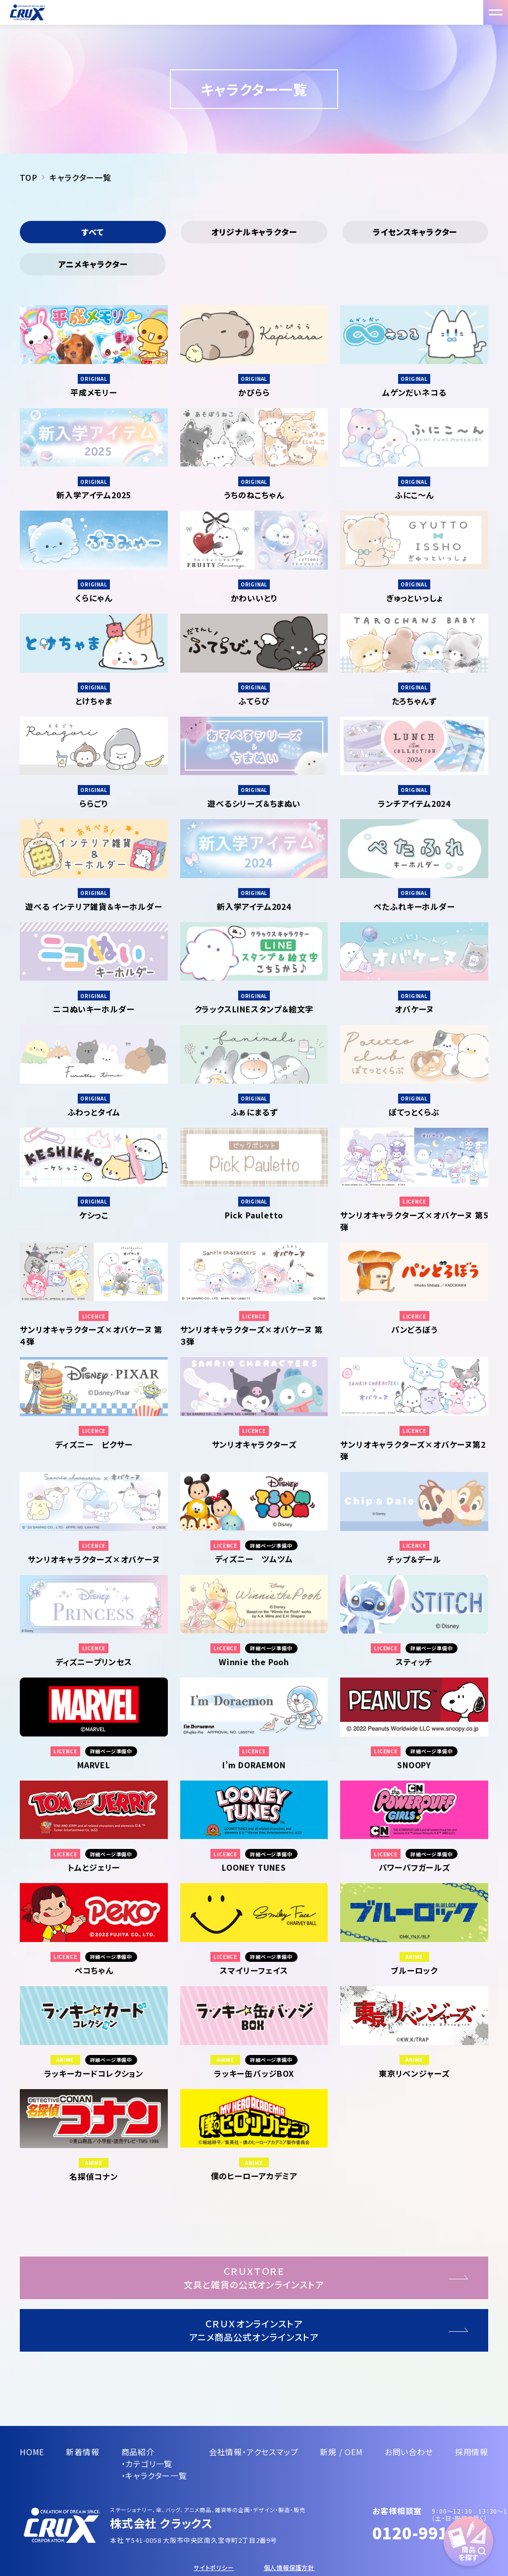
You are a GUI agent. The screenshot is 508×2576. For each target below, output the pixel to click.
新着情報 (82, 2452)
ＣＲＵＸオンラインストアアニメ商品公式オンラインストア (254, 2330)
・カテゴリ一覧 (147, 2464)
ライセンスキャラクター (415, 232)
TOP (28, 177)
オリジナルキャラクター (254, 232)
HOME (32, 2452)
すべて (92, 232)
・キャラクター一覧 (154, 2475)
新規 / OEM (341, 2452)
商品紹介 (137, 2452)
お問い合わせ (409, 2452)
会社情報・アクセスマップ (254, 2452)
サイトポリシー (214, 2567)
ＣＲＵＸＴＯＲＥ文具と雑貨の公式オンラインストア (254, 2277)
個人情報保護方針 (289, 2567)
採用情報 (471, 2452)
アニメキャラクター (93, 264)
